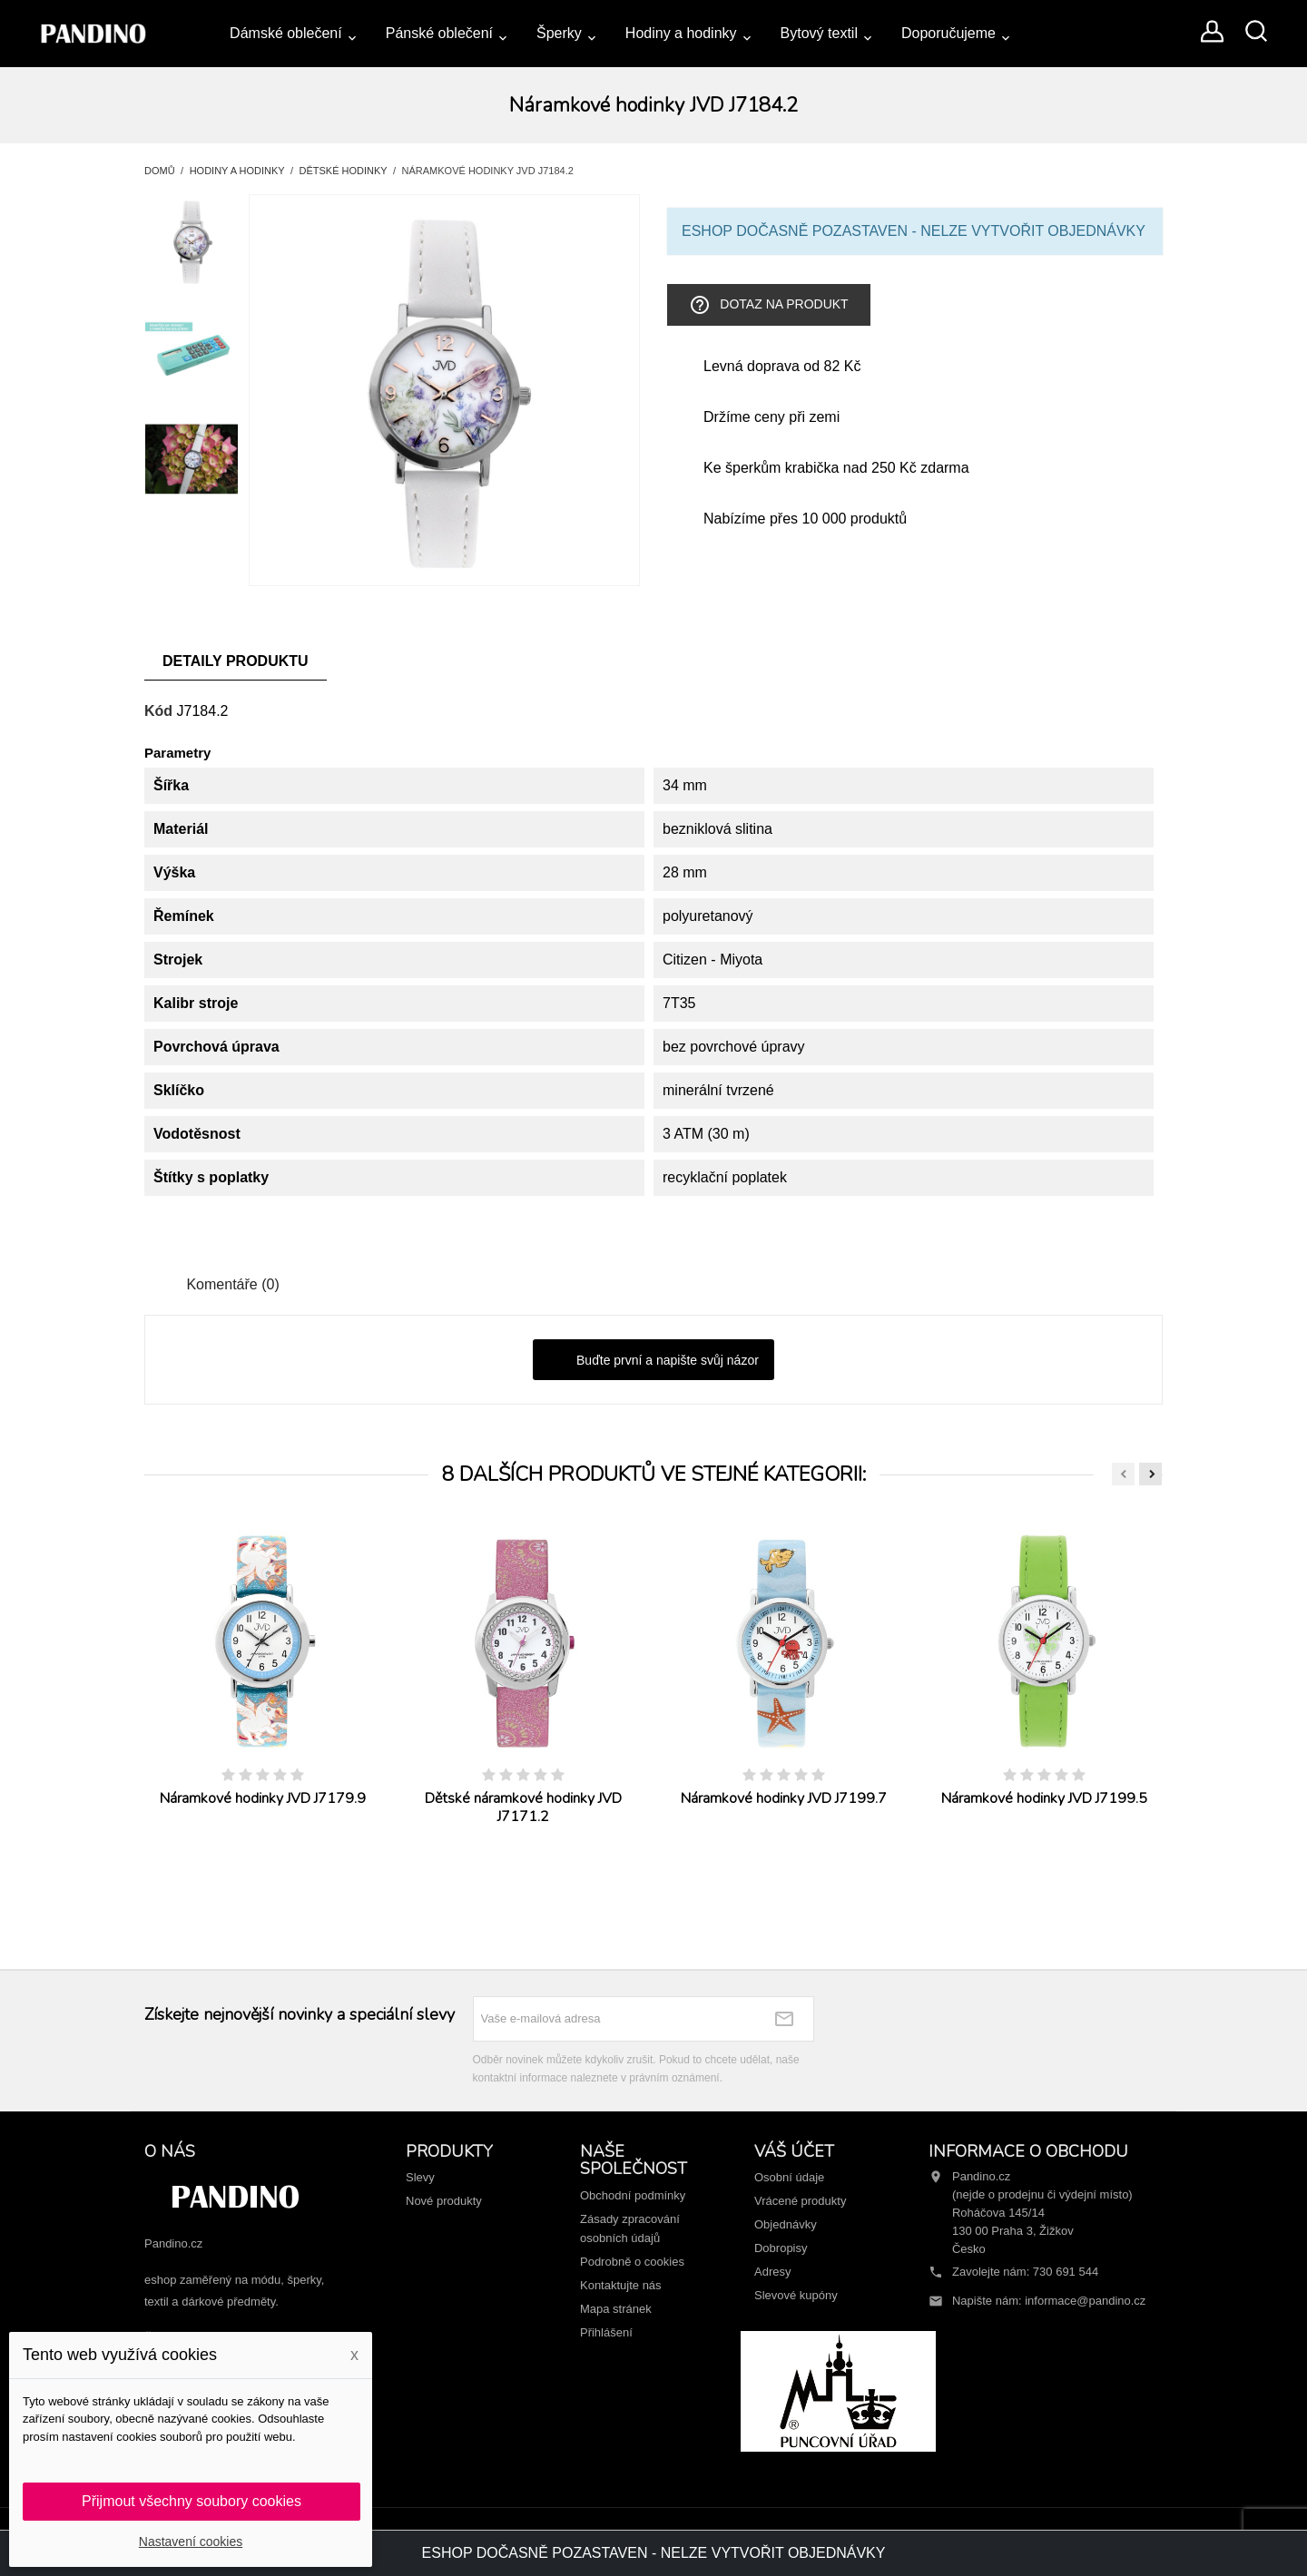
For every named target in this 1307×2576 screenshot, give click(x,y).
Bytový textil (819, 33)
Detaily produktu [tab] (235, 661)
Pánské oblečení (439, 33)
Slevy (420, 2177)
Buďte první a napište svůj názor (653, 1361)
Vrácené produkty (800, 2201)
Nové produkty (444, 2201)
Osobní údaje (789, 2177)
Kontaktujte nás (621, 2285)
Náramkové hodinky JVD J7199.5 (1044, 1798)
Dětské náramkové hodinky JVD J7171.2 (523, 1807)
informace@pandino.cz (1085, 2300)
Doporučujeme (948, 33)
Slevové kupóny (796, 2295)
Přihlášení (606, 2332)
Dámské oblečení (286, 33)
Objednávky (785, 2224)
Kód (158, 711)
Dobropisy (781, 2248)
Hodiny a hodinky (681, 33)
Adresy (772, 2271)
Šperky (559, 33)
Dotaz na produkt (768, 305)
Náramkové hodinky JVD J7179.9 (263, 1798)
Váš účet (794, 2151)
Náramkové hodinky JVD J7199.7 (784, 1798)
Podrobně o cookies (632, 2261)
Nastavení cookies (190, 2541)
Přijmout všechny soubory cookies (191, 2501)
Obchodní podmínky (632, 2195)
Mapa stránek (616, 2309)
